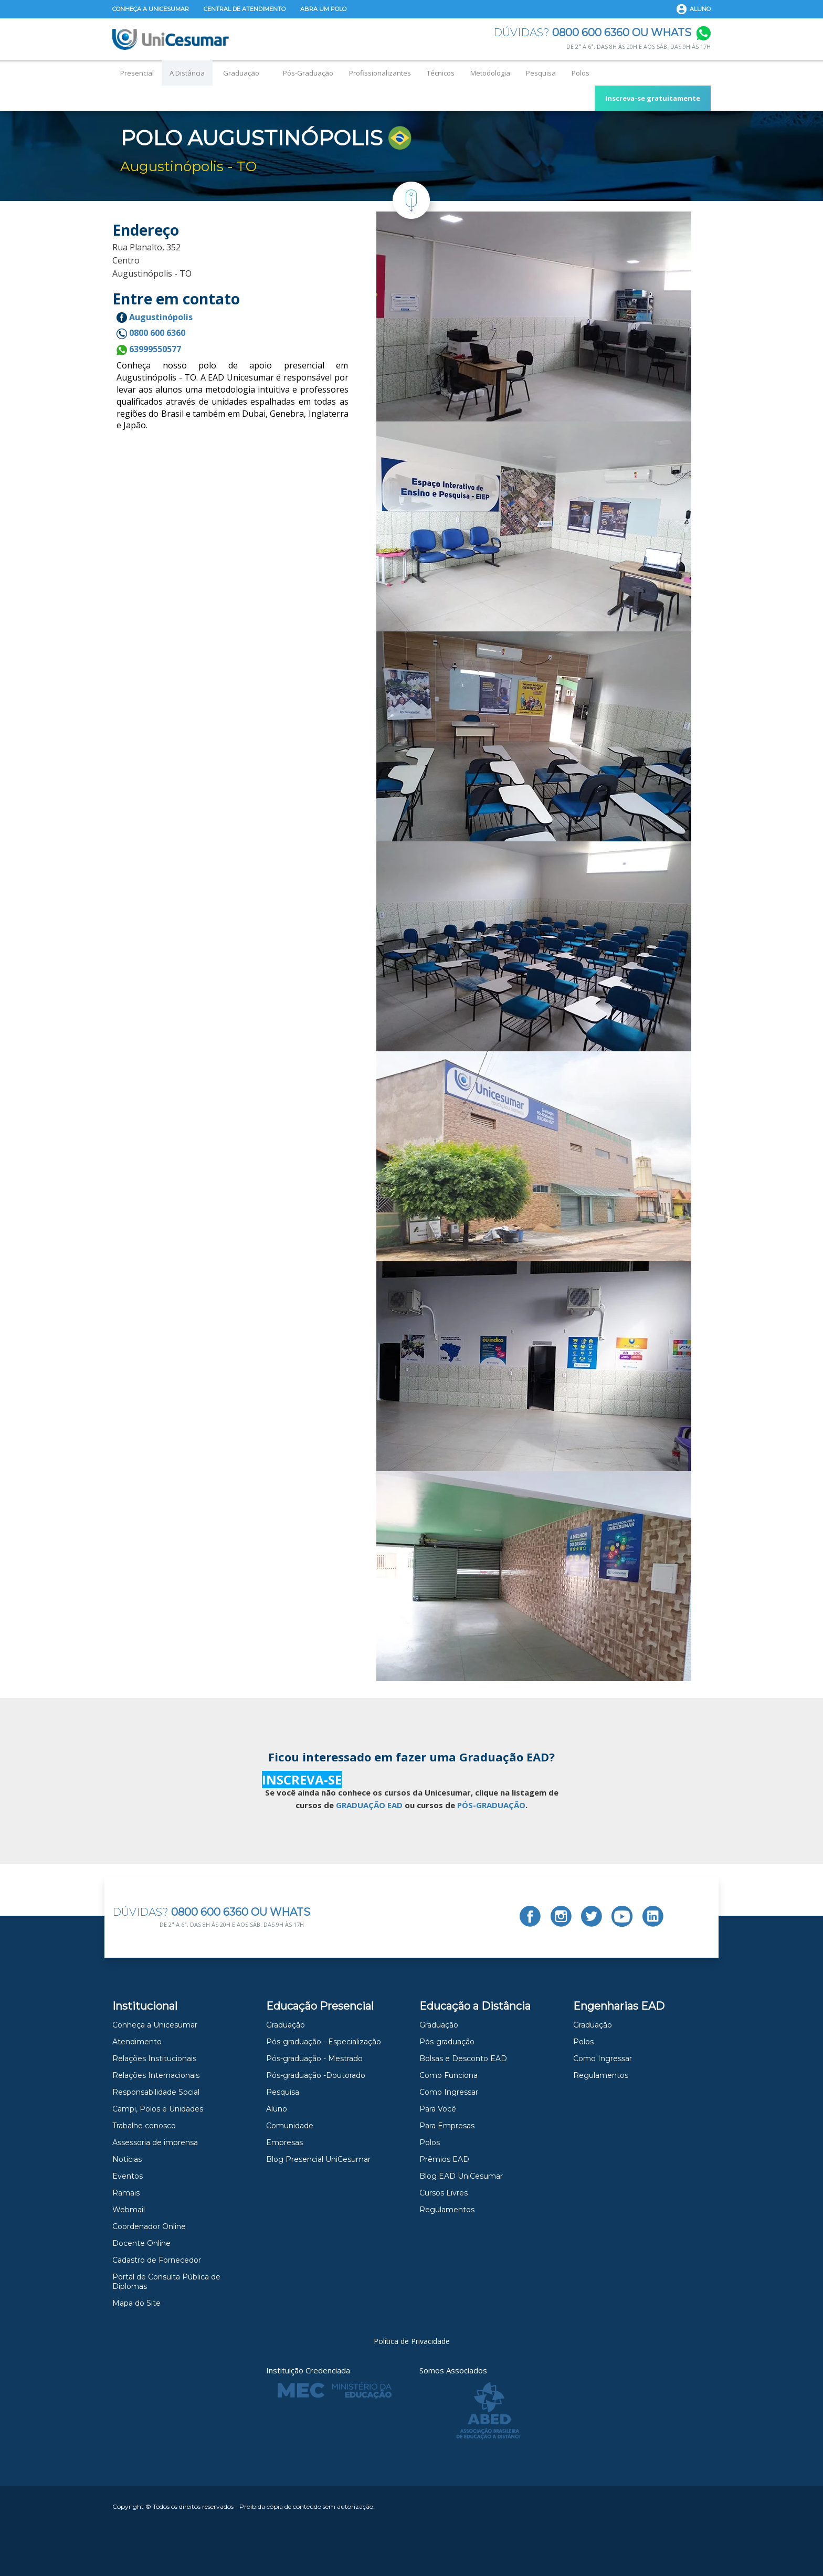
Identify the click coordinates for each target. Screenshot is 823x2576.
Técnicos (441, 73)
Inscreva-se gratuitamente (652, 98)
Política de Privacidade (412, 2341)
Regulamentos (446, 2209)
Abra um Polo (323, 9)
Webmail (128, 2209)
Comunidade (289, 2125)
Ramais (126, 2193)
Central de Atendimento (245, 9)
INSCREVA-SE (302, 1779)
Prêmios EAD (444, 2159)
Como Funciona (448, 2075)
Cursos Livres (443, 2193)
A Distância (187, 73)
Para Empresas (446, 2125)
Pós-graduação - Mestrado (314, 2058)
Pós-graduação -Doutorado (315, 2075)
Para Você (437, 2109)
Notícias (127, 2159)
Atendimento (137, 2041)
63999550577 (149, 349)
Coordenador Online (149, 2226)
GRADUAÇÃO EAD (369, 1805)
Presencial (137, 73)
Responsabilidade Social (155, 2092)
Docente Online (141, 2243)
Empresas (284, 2142)
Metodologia (490, 73)
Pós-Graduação (308, 73)
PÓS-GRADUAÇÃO (491, 1805)
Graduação (241, 73)
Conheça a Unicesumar (150, 9)
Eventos (127, 2176)
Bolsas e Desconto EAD (463, 2058)
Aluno (700, 9)
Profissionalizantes (380, 73)
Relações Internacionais (155, 2075)
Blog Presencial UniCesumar (318, 2159)
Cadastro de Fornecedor (156, 2260)
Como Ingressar (448, 2092)
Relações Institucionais (154, 2058)
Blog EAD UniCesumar (461, 2176)
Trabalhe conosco (144, 2125)
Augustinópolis (155, 317)
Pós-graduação (446, 2041)
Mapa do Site (136, 2303)
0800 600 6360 (151, 333)
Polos (580, 73)
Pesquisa (541, 73)
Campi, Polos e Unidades (157, 2109)
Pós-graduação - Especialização (323, 2041)
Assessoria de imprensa (155, 2142)
